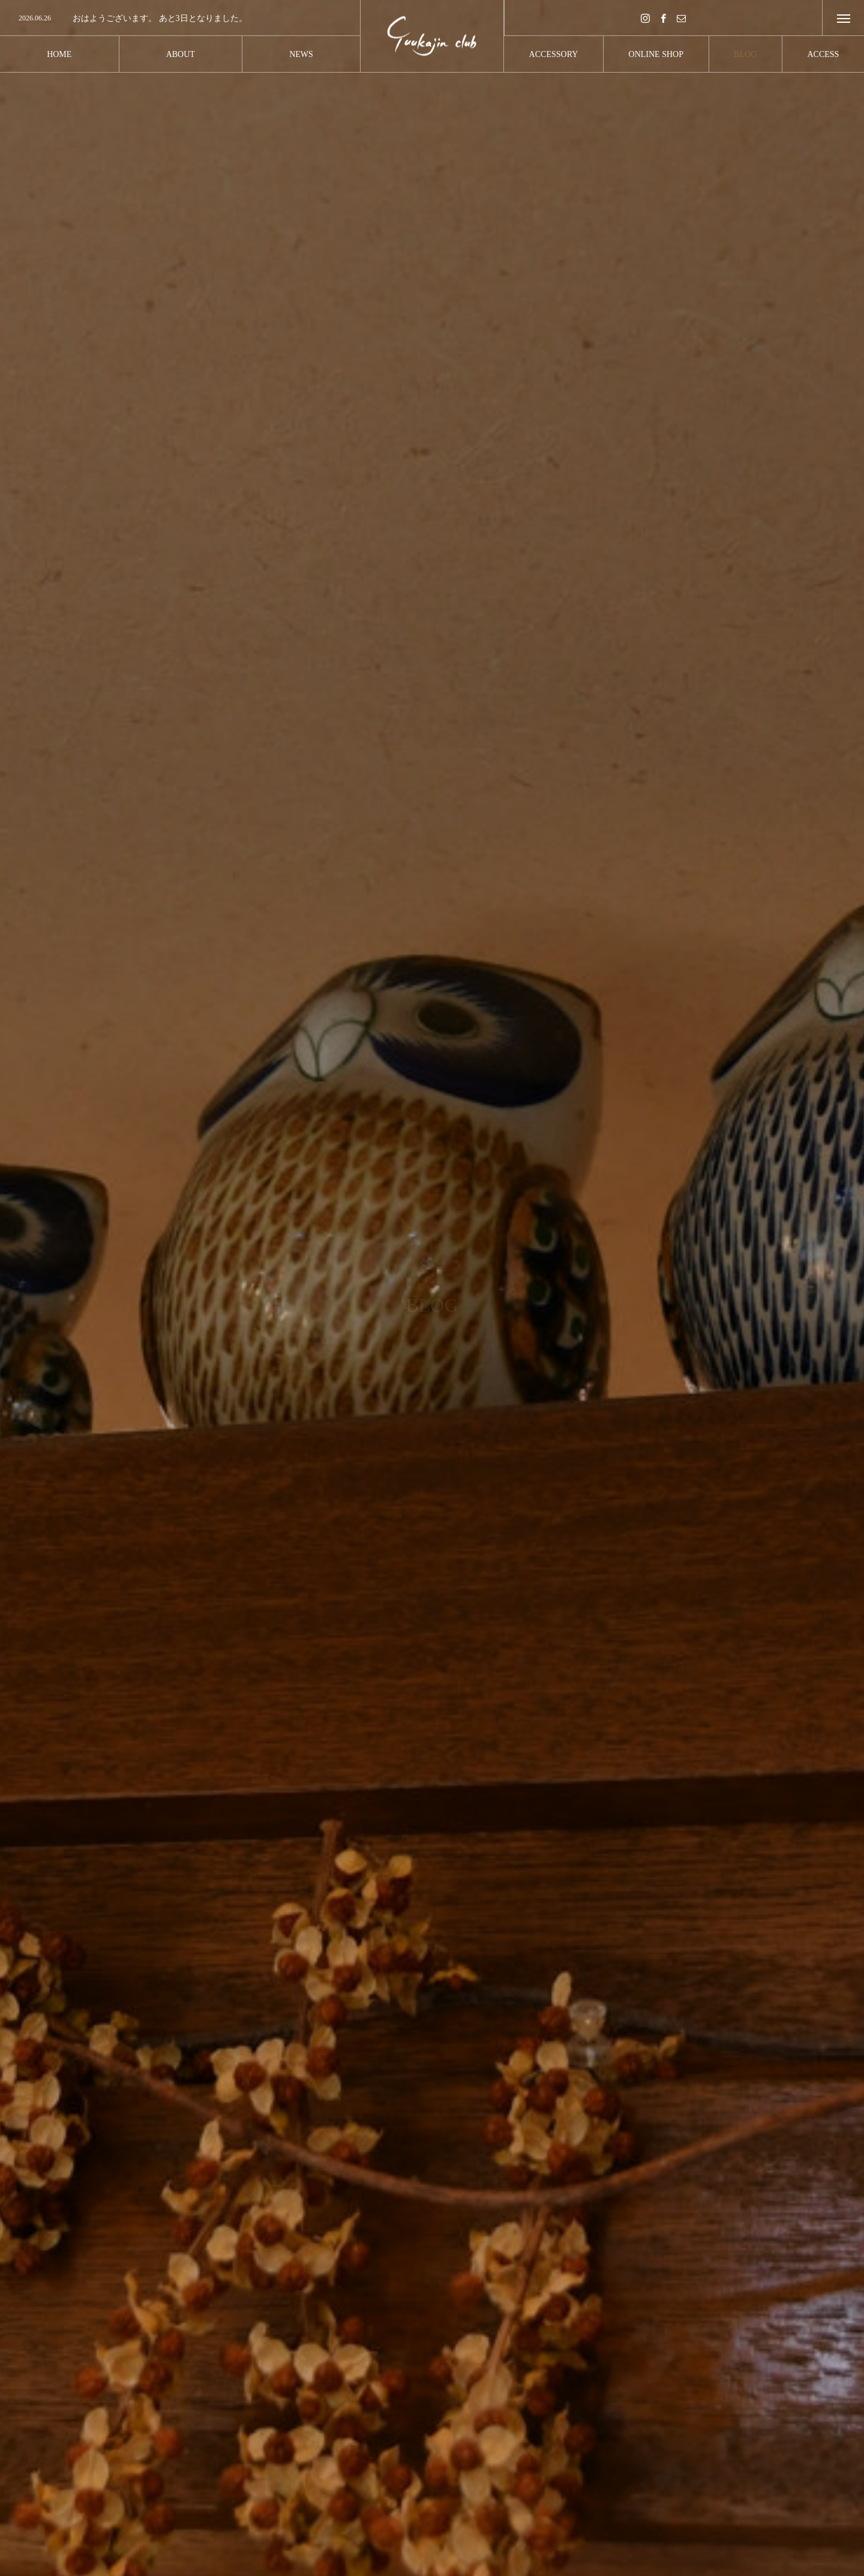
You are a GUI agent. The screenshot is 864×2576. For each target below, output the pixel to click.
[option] (180, 18)
